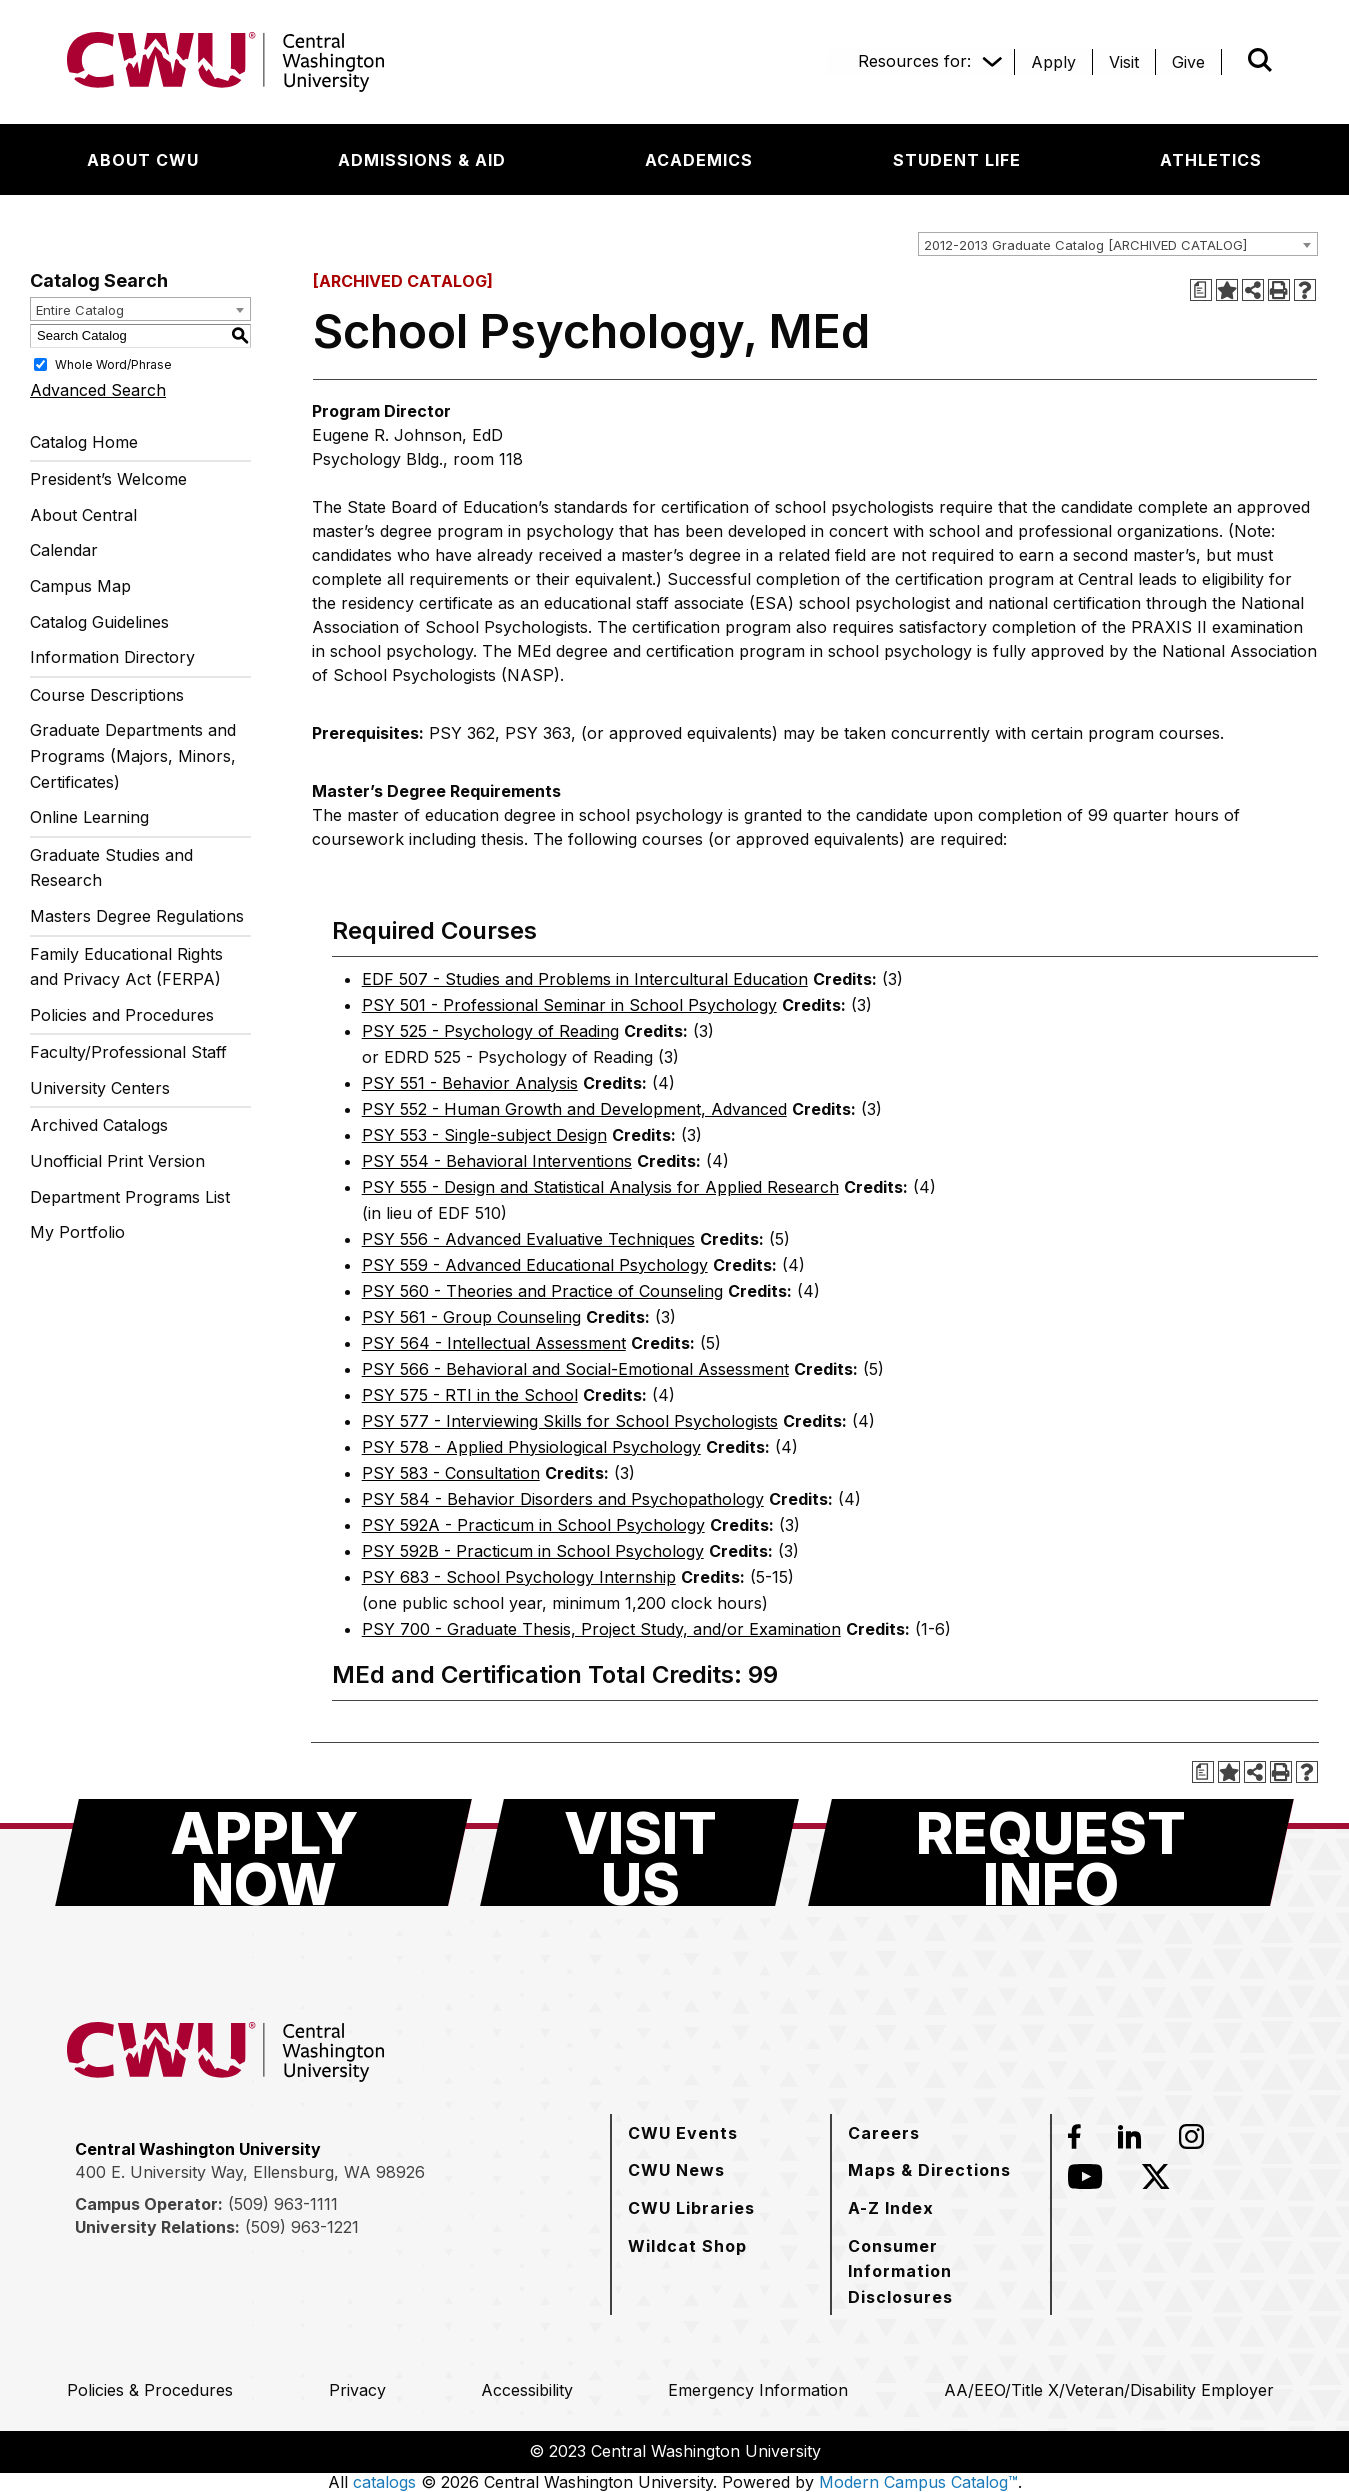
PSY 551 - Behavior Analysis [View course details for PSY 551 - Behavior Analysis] (470, 1083)
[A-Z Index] (891, 2208)
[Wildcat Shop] (687, 2246)
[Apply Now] (263, 1852)
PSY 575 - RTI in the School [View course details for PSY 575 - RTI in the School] (470, 1395)
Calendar (64, 550)
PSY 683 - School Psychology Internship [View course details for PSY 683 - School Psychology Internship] (519, 1577)
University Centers (100, 1088)
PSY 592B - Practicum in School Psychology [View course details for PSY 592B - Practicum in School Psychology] (533, 1551)
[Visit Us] (639, 1852)
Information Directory (112, 657)
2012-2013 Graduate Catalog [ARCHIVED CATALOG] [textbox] (1085, 245)
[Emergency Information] (758, 2390)
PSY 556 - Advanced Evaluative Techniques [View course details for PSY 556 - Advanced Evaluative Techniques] (528, 1239)
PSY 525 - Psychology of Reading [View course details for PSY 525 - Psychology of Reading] (490, 1031)
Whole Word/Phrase (113, 363)
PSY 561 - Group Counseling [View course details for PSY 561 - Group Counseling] (471, 1317)
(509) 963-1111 (283, 2204)
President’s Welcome (108, 479)
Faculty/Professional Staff (128, 1052)
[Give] (1188, 62)
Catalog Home (84, 442)
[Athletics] (1211, 160)
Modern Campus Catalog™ (918, 2482)
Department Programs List (130, 1197)
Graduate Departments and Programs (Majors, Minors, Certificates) (133, 755)
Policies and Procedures (122, 1015)
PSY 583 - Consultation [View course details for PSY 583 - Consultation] (451, 1473)
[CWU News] (676, 2170)
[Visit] (1124, 62)
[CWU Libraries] (691, 2208)
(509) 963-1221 (302, 2227)
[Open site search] (1260, 60)
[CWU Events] (683, 2133)
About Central (83, 515)
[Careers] (884, 2133)
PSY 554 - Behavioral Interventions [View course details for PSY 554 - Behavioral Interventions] (497, 1161)
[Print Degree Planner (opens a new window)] (1201, 290)
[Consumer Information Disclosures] (941, 2271)
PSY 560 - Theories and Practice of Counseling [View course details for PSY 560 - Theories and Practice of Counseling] (542, 1291)
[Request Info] (1051, 1852)
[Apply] (1053, 62)
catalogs (384, 2482)
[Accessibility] (527, 2390)
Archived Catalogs (99, 1125)
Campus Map (80, 586)
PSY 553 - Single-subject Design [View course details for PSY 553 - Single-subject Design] (484, 1135)
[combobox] (1118, 244)
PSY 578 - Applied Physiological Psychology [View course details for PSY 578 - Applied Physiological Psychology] (531, 1447)
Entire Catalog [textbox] (80, 310)
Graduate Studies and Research (111, 868)
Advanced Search (98, 390)
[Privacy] (357, 2390)
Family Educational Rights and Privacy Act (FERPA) (126, 967)
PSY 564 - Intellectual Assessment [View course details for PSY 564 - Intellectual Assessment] (494, 1343)
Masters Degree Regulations (137, 916)
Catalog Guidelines (99, 622)
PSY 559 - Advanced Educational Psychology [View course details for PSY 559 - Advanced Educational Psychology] (535, 1265)
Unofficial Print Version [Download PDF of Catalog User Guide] (117, 1161)
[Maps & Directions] (929, 2170)
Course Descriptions (107, 695)
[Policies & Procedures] (150, 2390)
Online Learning (89, 817)
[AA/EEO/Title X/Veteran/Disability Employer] (1109, 2390)
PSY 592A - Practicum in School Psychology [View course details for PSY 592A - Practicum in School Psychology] (533, 1525)
